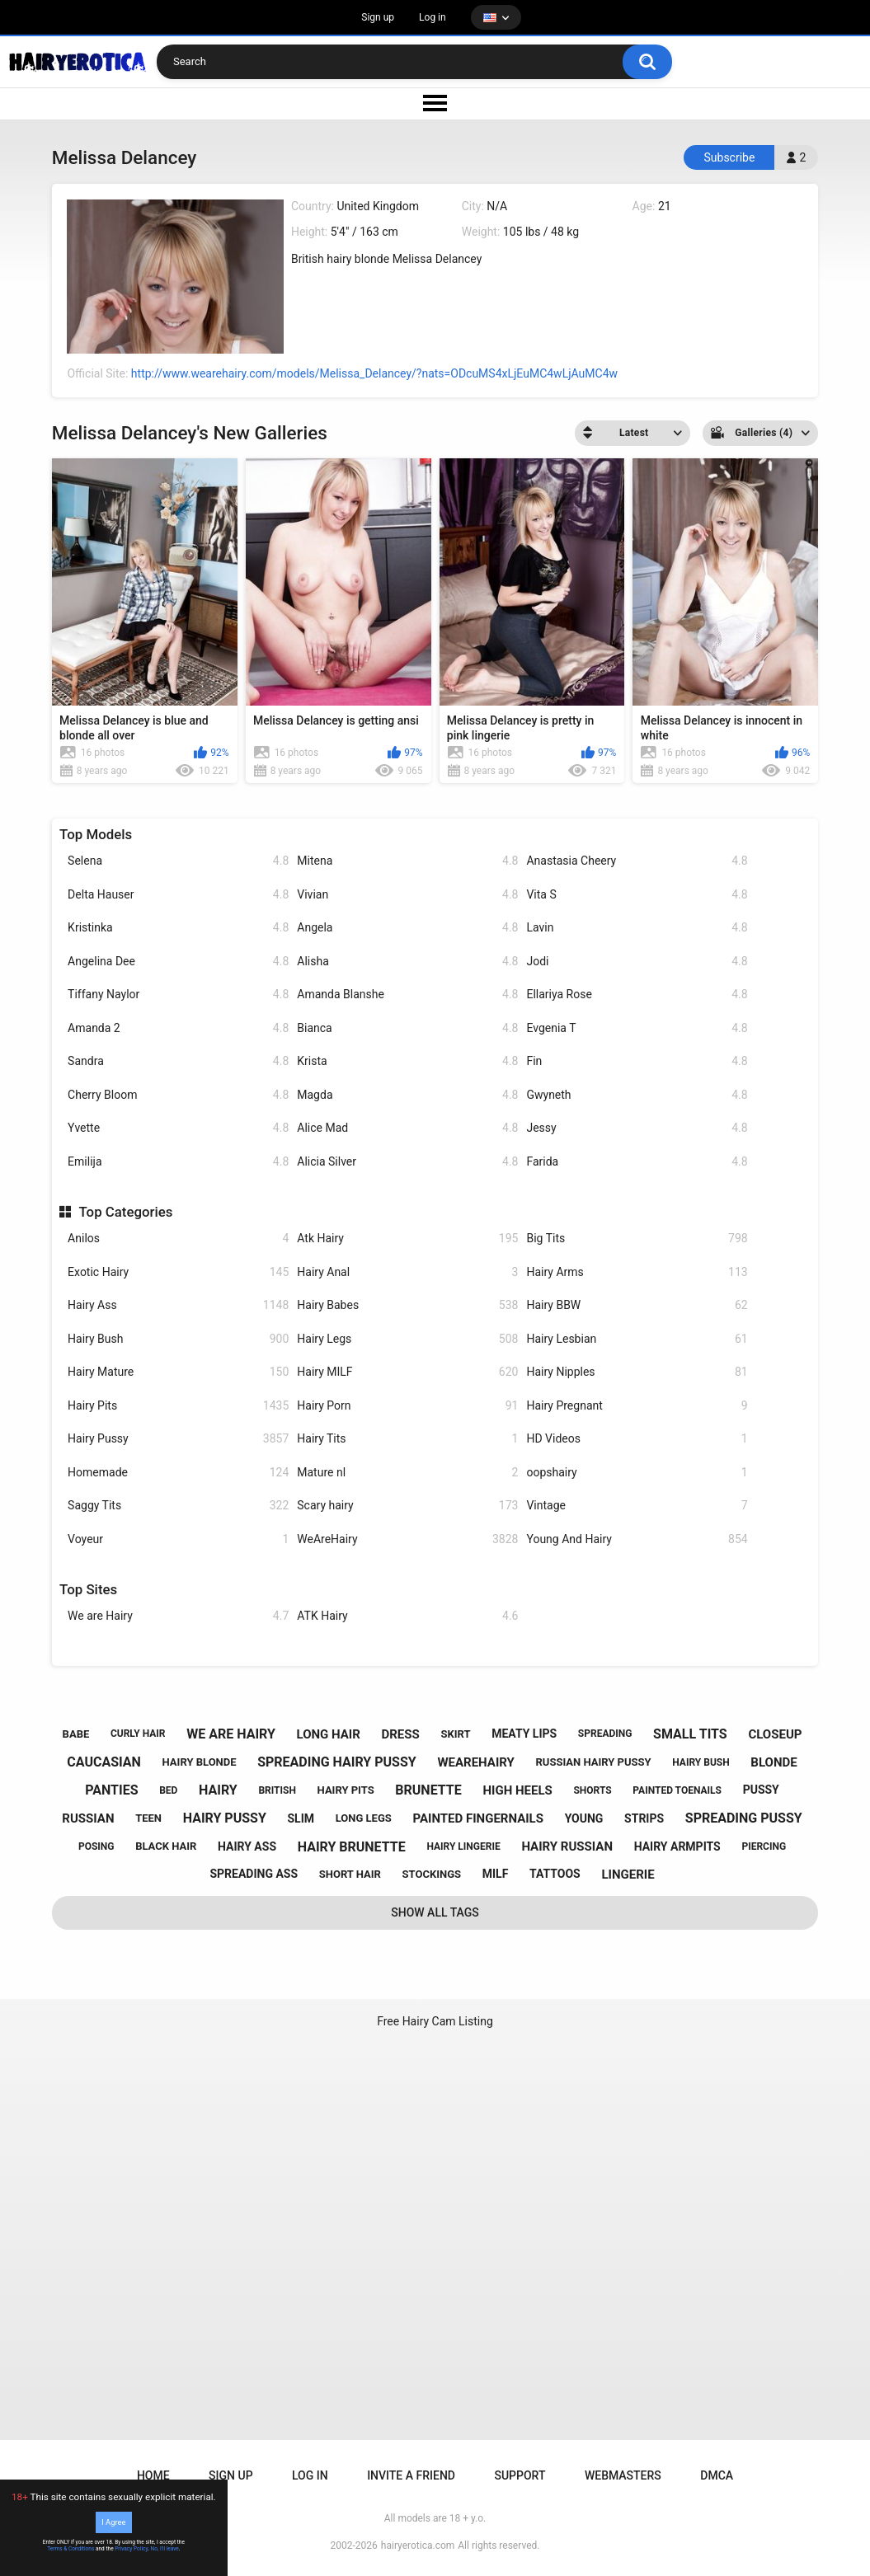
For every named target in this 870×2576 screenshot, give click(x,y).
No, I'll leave (165, 2549)
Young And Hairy (636, 1539)
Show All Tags (435, 1912)
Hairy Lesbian (636, 1339)
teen (148, 1818)
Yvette (178, 1128)
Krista (407, 1061)
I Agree (113, 2522)
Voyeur (178, 1539)
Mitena (407, 861)
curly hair (138, 1733)
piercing (763, 1846)
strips (644, 1818)
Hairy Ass (178, 1305)
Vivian (407, 895)
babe (76, 1734)
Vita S (636, 895)
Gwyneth (636, 1095)
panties (111, 1790)
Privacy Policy (131, 2549)
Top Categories (125, 1212)
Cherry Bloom (178, 1095)
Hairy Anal (407, 1272)
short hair (350, 1874)
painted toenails (677, 1790)
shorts (592, 1790)
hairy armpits (677, 1846)
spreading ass (253, 1873)
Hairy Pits (178, 1406)
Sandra (178, 1061)
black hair (165, 1846)
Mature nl (407, 1473)
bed (168, 1790)
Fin (636, 1061)
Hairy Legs (407, 1339)
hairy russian (567, 1846)
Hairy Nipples (636, 1372)
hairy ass (247, 1846)
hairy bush (700, 1762)
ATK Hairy (407, 1616)
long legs (364, 1818)
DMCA (716, 2475)
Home (153, 2475)
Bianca (407, 1028)
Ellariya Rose (636, 995)
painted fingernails (477, 1818)
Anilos (178, 1239)
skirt (455, 1734)
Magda (407, 1095)
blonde (773, 1762)
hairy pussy (224, 1818)
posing (96, 1846)
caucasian (104, 1762)
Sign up (377, 17)
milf (495, 1873)
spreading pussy (743, 1818)
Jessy (636, 1128)
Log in (432, 17)
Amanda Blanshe (407, 995)
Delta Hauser (178, 895)
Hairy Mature (178, 1372)
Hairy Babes (407, 1305)
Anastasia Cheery (636, 861)
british (277, 1790)
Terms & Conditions (70, 2549)
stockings (431, 1874)
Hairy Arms (636, 1272)
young (584, 1818)
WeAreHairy (407, 1539)
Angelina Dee (178, 962)
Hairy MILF (407, 1372)
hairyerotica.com (417, 2545)
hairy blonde (199, 1762)
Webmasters (623, 2475)
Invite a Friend (411, 2475)
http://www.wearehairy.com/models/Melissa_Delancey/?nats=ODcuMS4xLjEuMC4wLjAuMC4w (374, 373)
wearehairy (475, 1762)
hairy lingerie (463, 1846)
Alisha (407, 962)
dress (401, 1734)
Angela (407, 928)
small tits (690, 1734)
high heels (517, 1790)
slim (300, 1818)
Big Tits (636, 1239)
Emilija (178, 1162)
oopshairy (636, 1473)
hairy (218, 1790)
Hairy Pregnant (636, 1406)
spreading (605, 1733)
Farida (636, 1162)
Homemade (178, 1473)
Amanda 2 (178, 1028)
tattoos (555, 1873)
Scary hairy (407, 1506)
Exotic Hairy (178, 1272)
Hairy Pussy (178, 1439)
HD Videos (636, 1439)
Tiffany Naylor (178, 995)
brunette (428, 1790)
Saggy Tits (178, 1506)
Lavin (636, 928)
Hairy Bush (178, 1339)
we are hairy (230, 1734)
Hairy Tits (407, 1439)
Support (519, 2475)
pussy (761, 1789)
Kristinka (178, 928)
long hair (328, 1734)
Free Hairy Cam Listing (435, 2021)
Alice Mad (407, 1128)
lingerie (627, 1874)
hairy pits (345, 1790)
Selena (178, 861)
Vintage (636, 1506)
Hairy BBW (636, 1305)
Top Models (95, 834)
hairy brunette (352, 1847)
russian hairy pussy (593, 1762)
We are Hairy (178, 1616)
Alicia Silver (407, 1162)
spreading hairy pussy (336, 1762)
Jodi (636, 962)
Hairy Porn (407, 1406)
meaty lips (524, 1733)
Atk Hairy (407, 1239)
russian (88, 1818)
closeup (775, 1734)
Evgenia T (636, 1028)
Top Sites (88, 1589)
